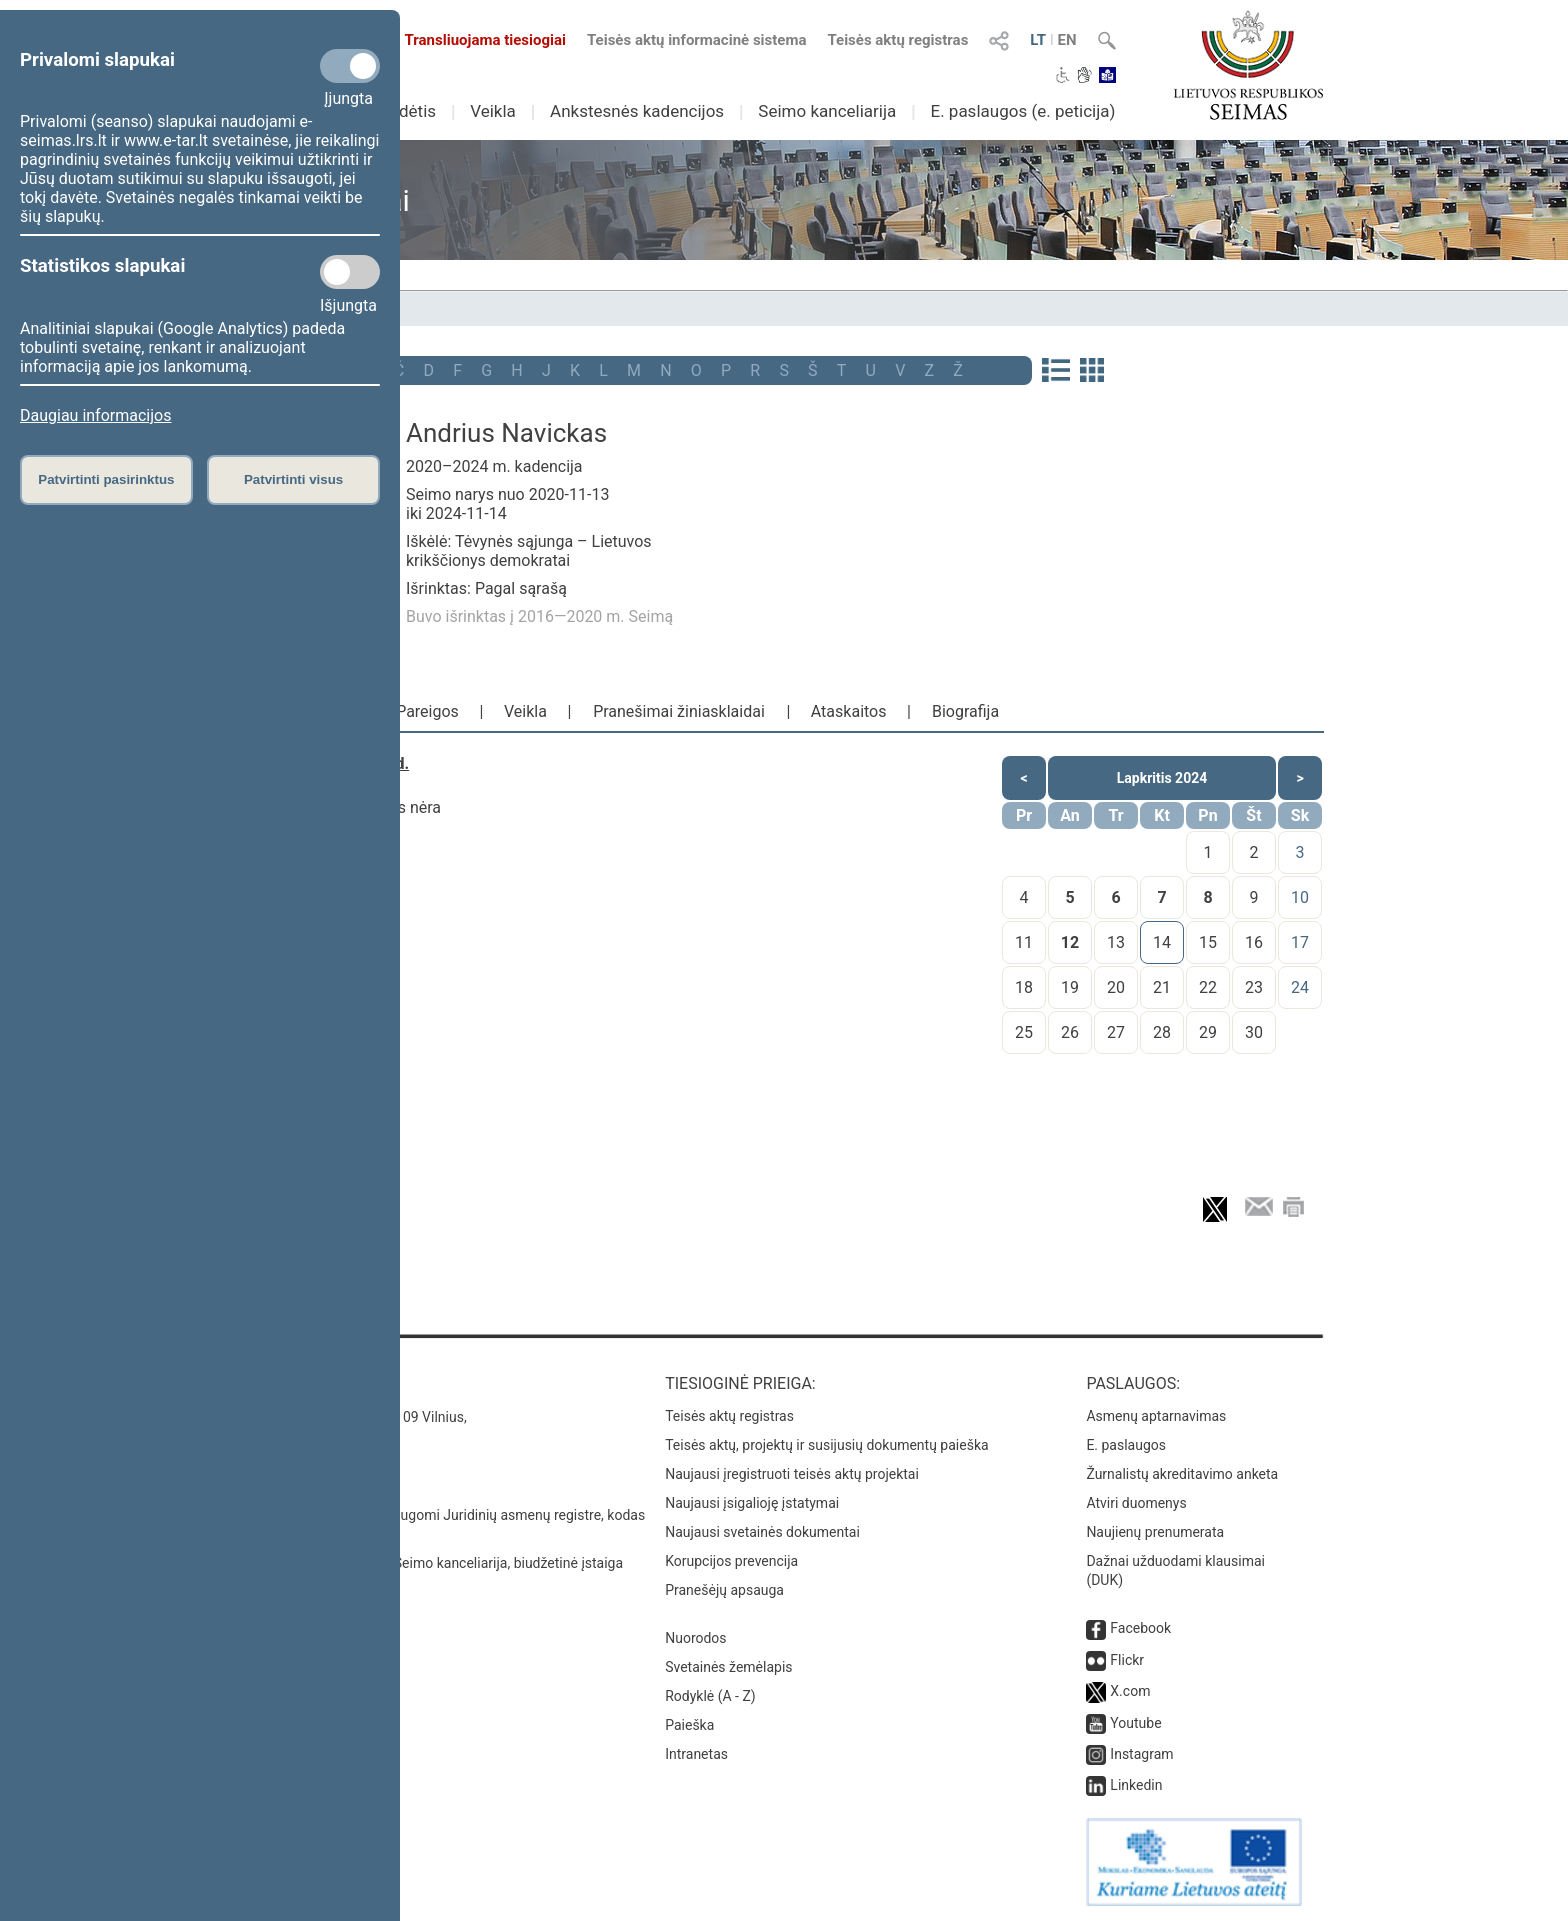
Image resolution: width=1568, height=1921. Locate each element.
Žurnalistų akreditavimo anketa (1182, 1474)
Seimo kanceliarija (827, 111)
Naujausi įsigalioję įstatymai (752, 1503)
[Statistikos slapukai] (350, 272)
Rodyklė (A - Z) (710, 1696)
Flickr (1127, 1660)
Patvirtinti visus (293, 479)
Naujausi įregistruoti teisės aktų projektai (792, 1474)
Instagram (1141, 1754)
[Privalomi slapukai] (350, 66)
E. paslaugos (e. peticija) (1022, 111)
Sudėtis (408, 111)
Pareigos (427, 711)
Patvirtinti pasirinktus (106, 479)
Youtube (1135, 1723)
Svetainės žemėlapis (728, 1667)
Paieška (689, 1725)
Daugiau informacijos (95, 415)
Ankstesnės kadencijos (637, 111)
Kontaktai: (288, 1383)
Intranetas (696, 1754)
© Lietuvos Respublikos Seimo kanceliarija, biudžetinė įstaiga (433, 1563)
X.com (1130, 1691)
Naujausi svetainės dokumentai (762, 1532)
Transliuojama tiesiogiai (473, 40)
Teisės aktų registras (897, 40)
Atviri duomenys (1136, 1503)
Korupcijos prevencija (731, 1561)
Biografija (965, 711)
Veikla (493, 111)
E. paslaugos (1126, 1445)
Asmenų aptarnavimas (1156, 1416)
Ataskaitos (849, 711)
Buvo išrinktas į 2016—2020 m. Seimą (539, 616)
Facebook (1140, 1628)
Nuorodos (695, 1638)
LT (1038, 40)
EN (1067, 40)
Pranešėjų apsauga (724, 1590)
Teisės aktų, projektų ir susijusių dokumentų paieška (826, 1445)
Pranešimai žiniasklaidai (679, 711)
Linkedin (1136, 1785)
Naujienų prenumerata (1155, 1532)
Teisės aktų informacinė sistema (697, 40)
